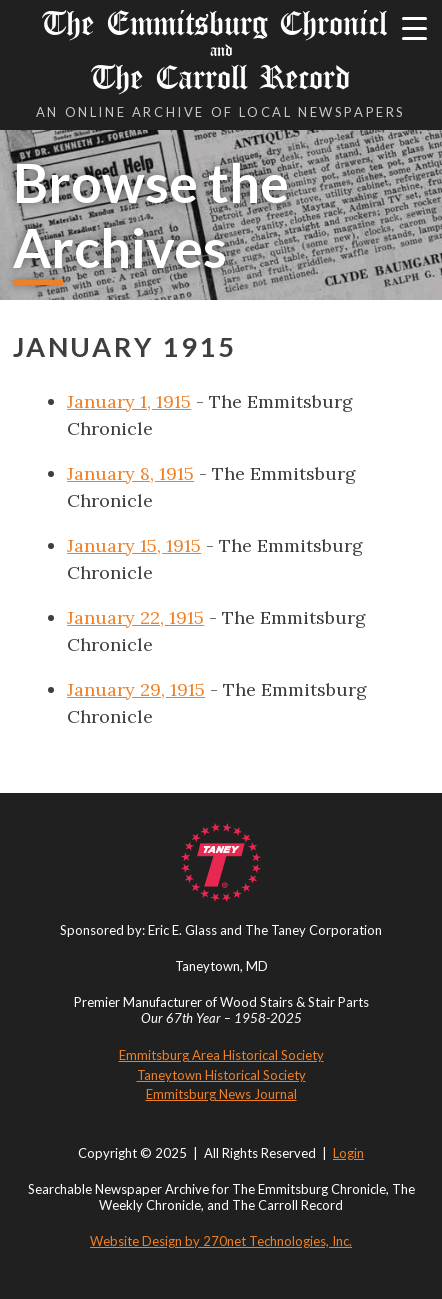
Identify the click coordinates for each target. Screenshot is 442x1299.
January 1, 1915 (129, 401)
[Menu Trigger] (414, 27)
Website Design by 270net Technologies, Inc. (221, 1241)
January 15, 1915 (134, 545)
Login (348, 1153)
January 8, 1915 (130, 473)
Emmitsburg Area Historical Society (221, 1055)
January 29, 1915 (136, 689)
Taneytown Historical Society (221, 1075)
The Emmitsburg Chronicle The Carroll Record (220, 50)
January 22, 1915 (135, 617)
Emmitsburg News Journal (221, 1094)
